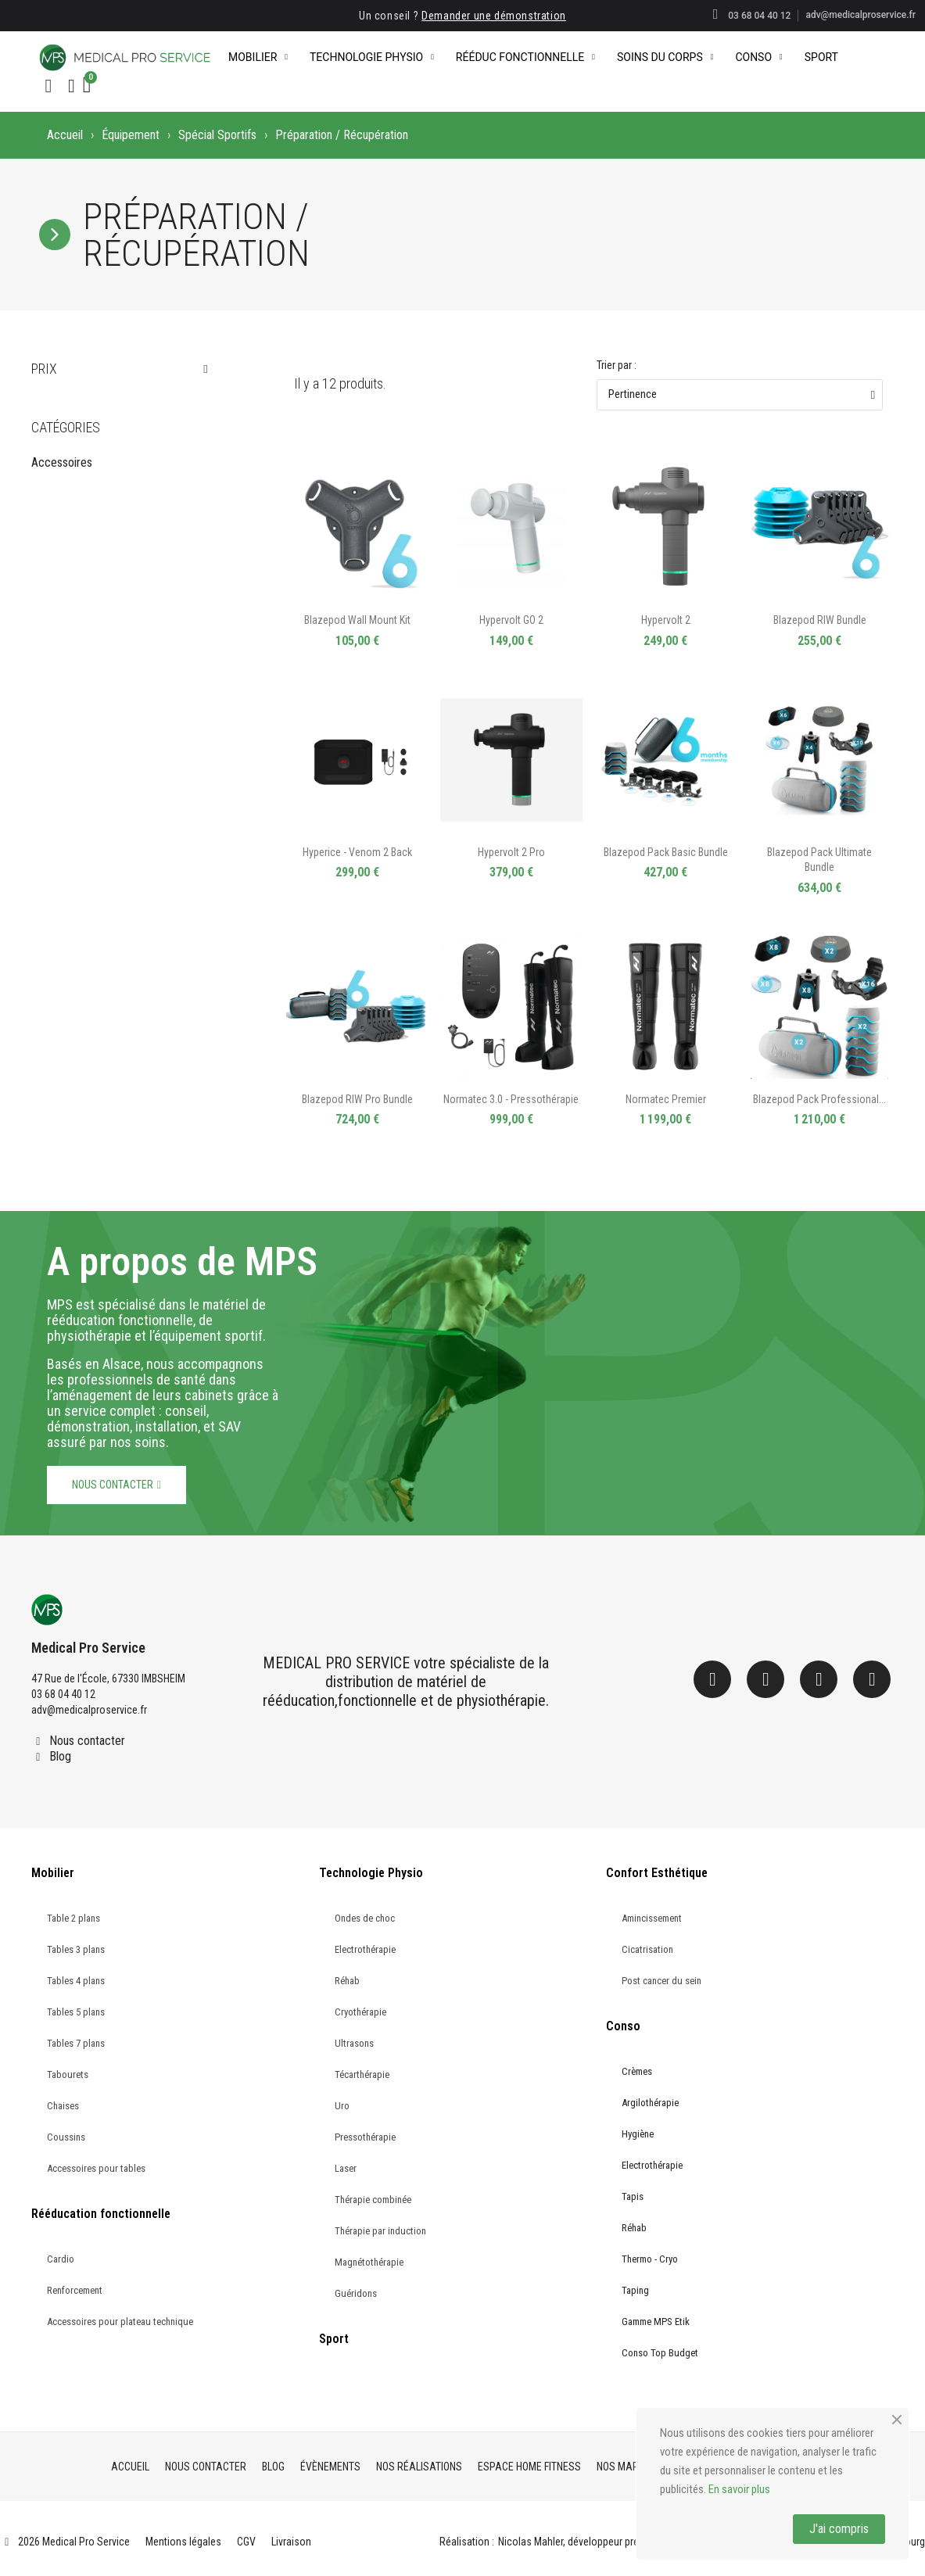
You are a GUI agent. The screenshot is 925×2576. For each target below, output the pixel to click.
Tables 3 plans (76, 1949)
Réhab (347, 1981)
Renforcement (74, 2290)
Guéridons (356, 2293)
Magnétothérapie (369, 2262)
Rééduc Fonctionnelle (525, 57)
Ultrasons (354, 2043)
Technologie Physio (372, 57)
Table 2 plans (73, 1918)
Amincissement (652, 1918)
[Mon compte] (71, 86)
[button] (48, 86)
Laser (346, 2168)
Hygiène (638, 2134)
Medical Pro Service (88, 1647)
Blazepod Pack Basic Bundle (666, 852)
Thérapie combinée (373, 2199)
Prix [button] (44, 369)
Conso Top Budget (660, 2353)
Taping (635, 2290)
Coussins (66, 2137)
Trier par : (616, 365)
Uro (342, 2106)
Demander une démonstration (493, 15)
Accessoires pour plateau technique (120, 2321)
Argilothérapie (650, 2102)
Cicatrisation (647, 1949)
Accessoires (61, 462)
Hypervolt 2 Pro (511, 852)
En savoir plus (739, 2489)
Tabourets (67, 2074)
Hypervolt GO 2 (511, 620)
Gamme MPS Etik (656, 2321)
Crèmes (637, 2071)
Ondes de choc (365, 1918)
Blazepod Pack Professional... (819, 1099)
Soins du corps (665, 57)
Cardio (60, 2259)
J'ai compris (839, 2528)
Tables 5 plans (76, 2012)
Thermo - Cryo (650, 2259)
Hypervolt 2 (665, 620)
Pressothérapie (365, 2137)
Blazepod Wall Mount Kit (357, 620)
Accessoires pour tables (96, 2168)
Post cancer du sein (661, 1981)
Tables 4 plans (76, 1981)
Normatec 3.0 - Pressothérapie (511, 1099)
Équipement (131, 134)
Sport (821, 57)
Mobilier (258, 57)
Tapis (633, 2196)
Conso (758, 57)
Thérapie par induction (380, 2231)
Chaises (63, 2106)
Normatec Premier (666, 1099)
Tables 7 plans (76, 2043)
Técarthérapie (362, 2074)
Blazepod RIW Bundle (819, 620)
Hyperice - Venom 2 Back (357, 852)
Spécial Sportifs (217, 134)
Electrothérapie (365, 1949)
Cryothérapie (360, 2012)
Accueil (65, 134)
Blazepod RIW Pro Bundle (357, 1099)
